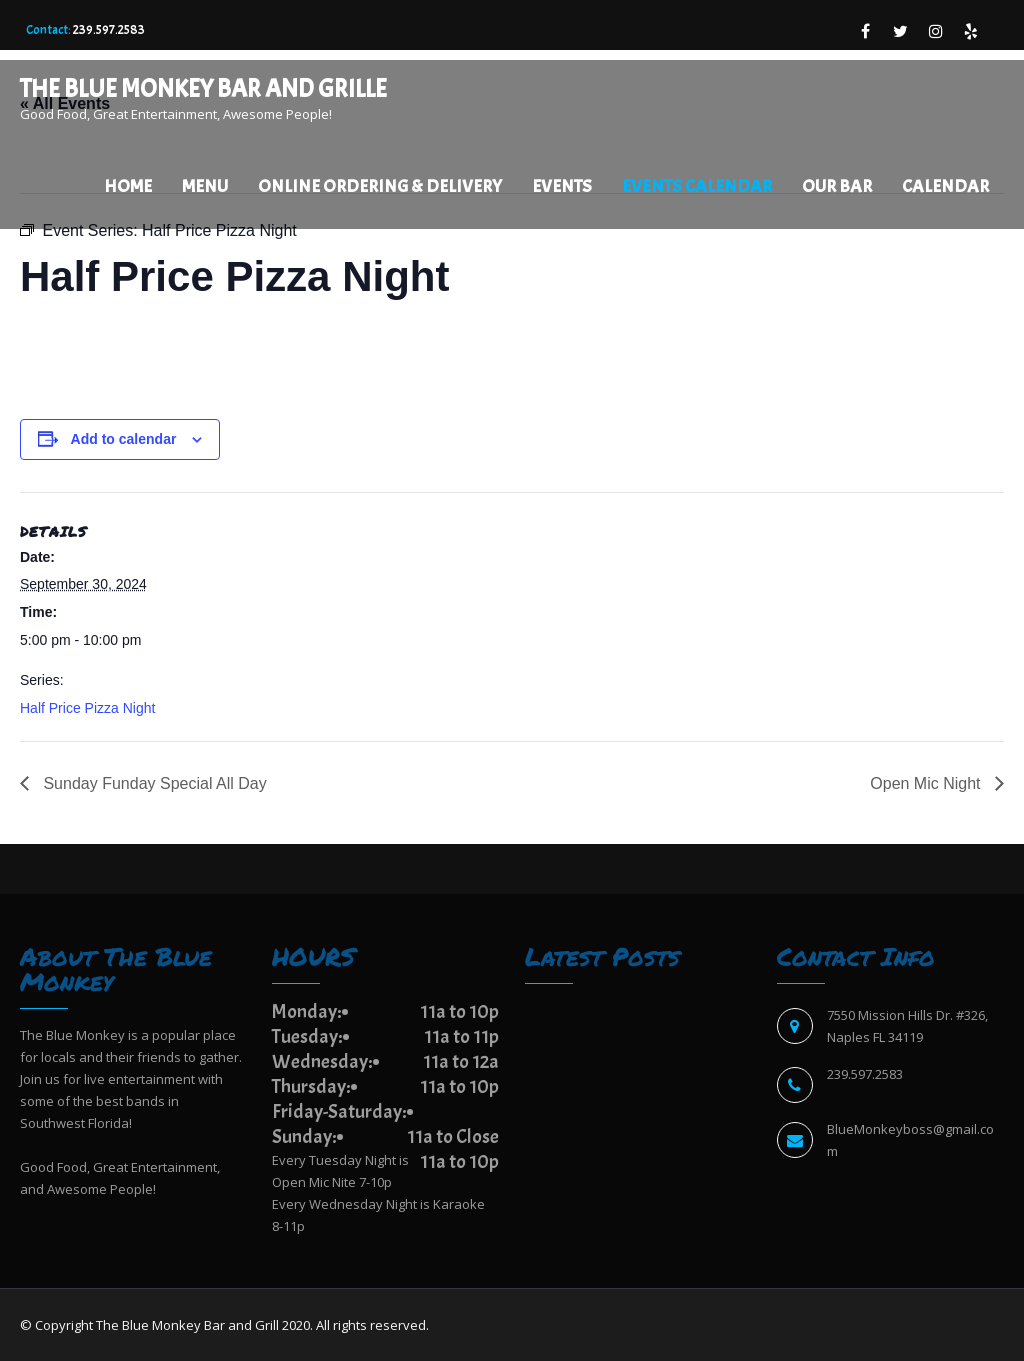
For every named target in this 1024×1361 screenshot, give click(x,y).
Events (562, 186)
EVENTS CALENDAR (697, 186)
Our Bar (837, 186)
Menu (205, 186)
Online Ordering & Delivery (380, 186)
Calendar (945, 186)
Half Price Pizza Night (87, 708)
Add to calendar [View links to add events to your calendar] (124, 439)
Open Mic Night (927, 783)
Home (128, 186)
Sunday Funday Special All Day (153, 783)
